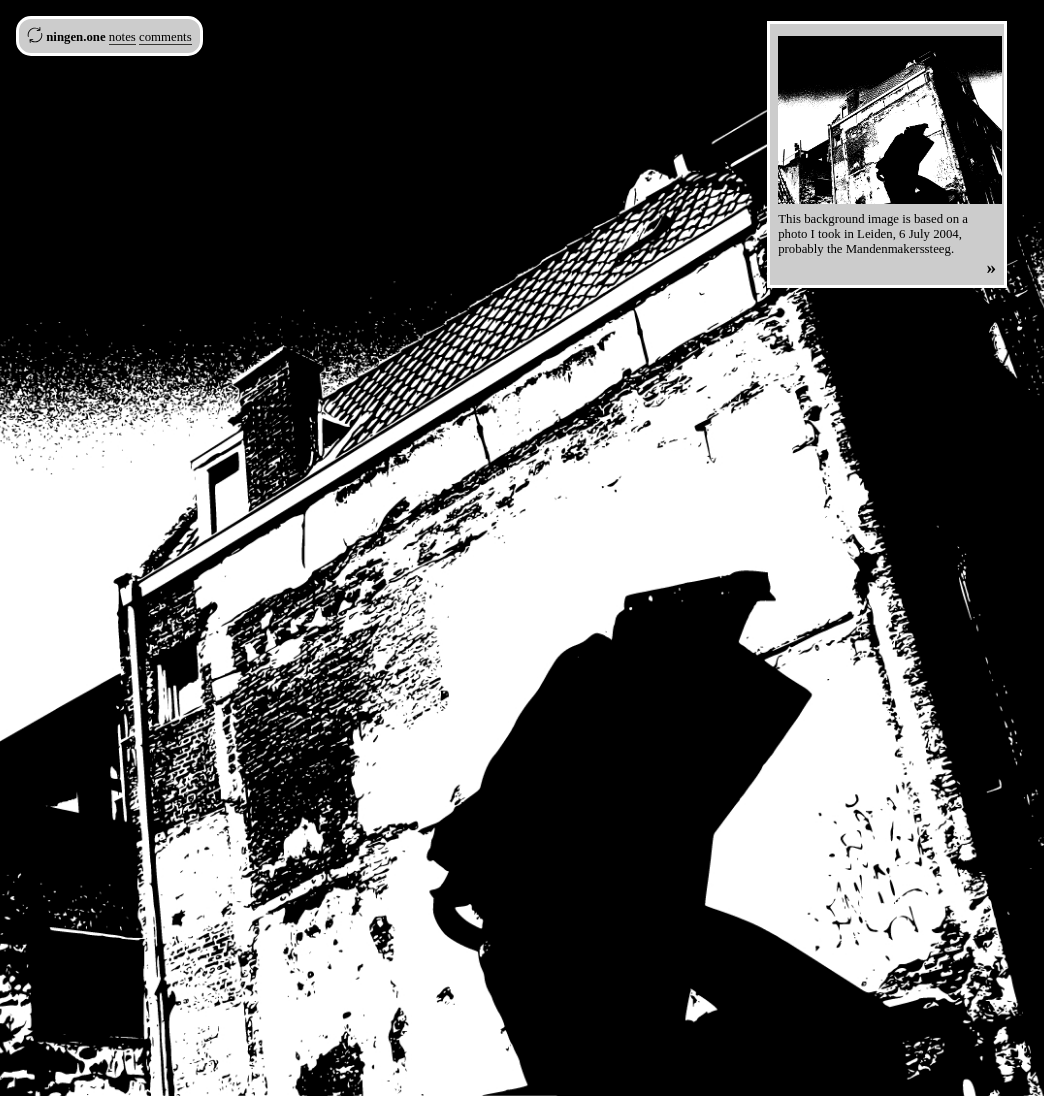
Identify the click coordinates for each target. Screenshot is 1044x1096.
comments (165, 37)
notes (122, 37)
